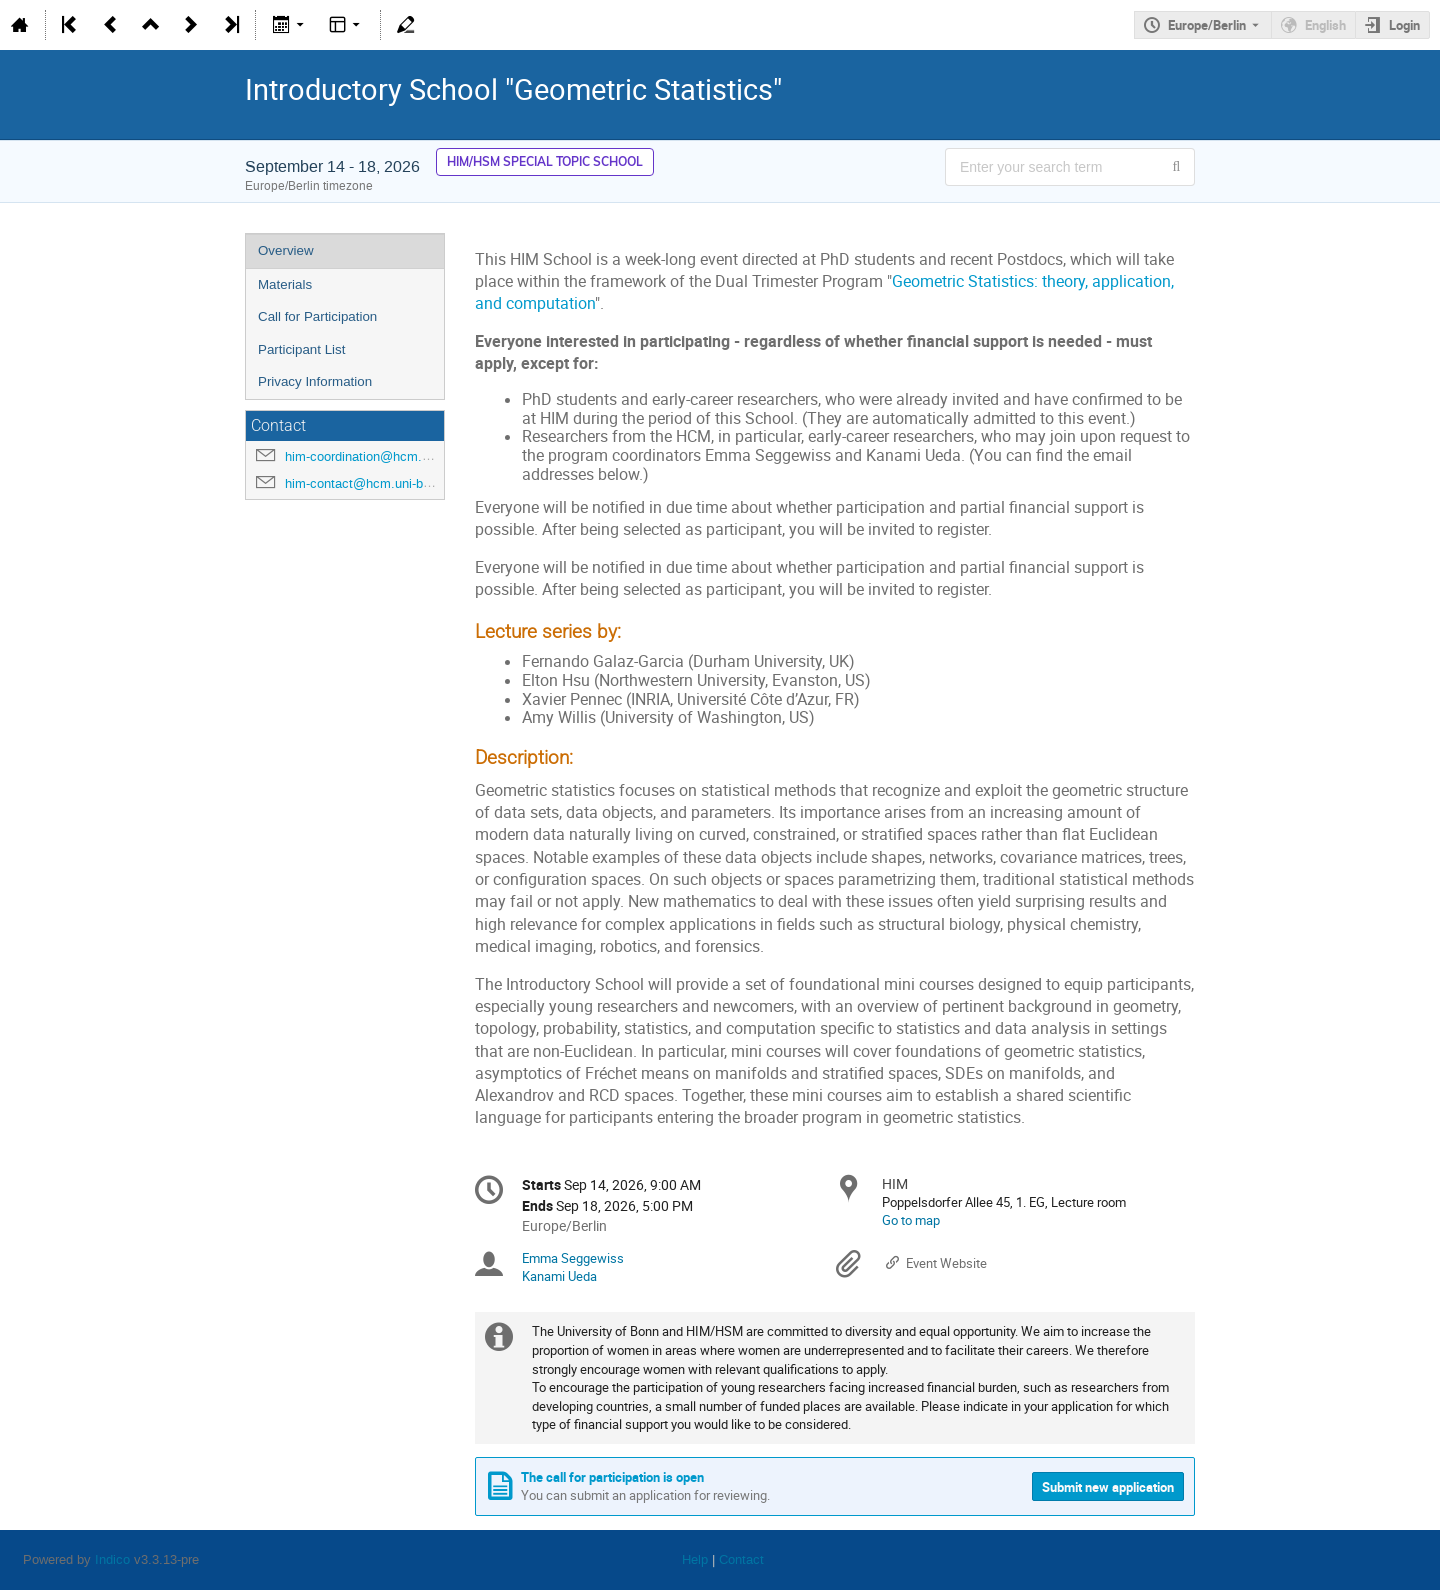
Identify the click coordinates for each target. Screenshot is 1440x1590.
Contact (741, 1559)
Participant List (301, 349)
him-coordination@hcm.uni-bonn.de (387, 456)
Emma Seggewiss (573, 1258)
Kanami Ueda (559, 1276)
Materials (285, 284)
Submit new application (1108, 1487)
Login (1404, 25)
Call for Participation (317, 316)
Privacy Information (315, 381)
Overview (286, 250)
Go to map (911, 1220)
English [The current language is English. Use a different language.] (1325, 25)
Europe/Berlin (1207, 25)
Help (695, 1559)
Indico (112, 1559)
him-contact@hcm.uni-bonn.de (373, 483)
